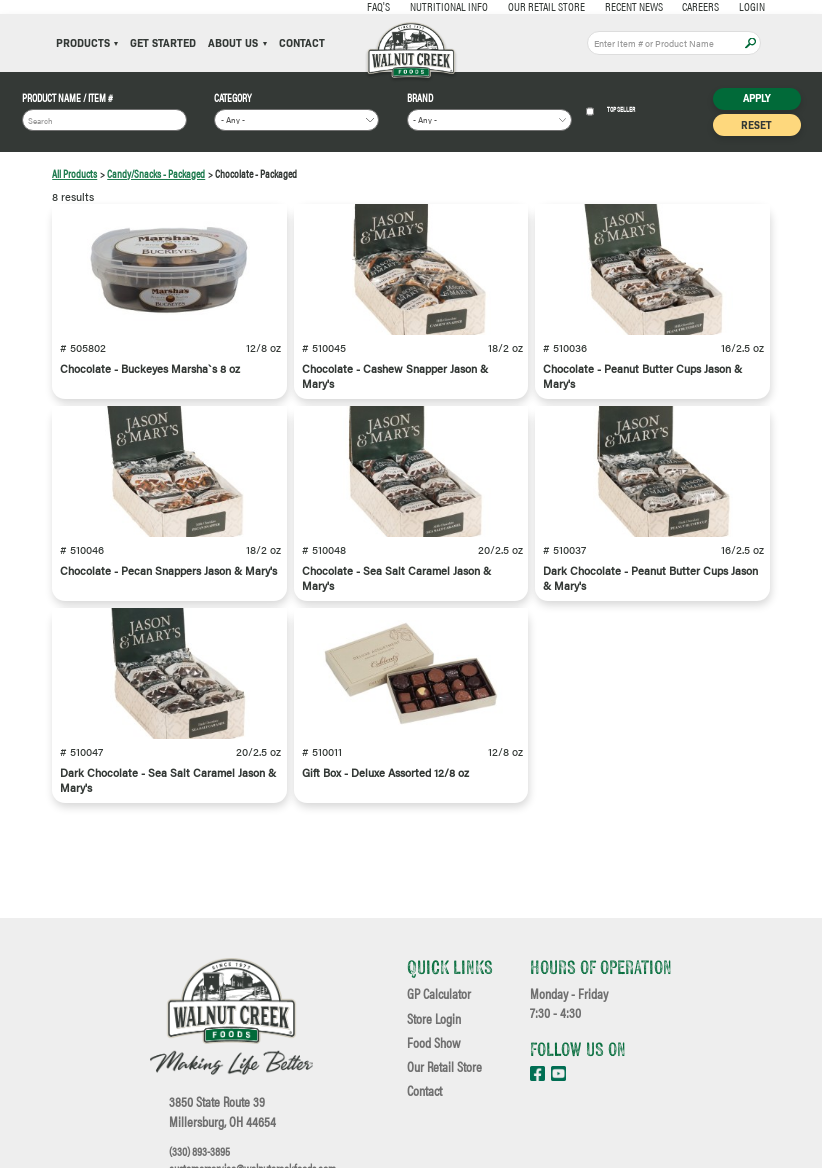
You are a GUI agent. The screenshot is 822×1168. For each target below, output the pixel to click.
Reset (756, 124)
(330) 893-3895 (199, 1151)
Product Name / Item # (67, 98)
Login (728, 6)
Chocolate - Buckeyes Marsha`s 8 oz (150, 368)
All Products (74, 173)
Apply (750, 43)
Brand (420, 98)
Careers (676, 6)
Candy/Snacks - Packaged (156, 173)
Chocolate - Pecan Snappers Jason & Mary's (168, 570)
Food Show (433, 1043)
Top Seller (610, 111)
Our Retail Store (522, 6)
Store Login (434, 1019)
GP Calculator (439, 994)
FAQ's (355, 6)
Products (87, 43)
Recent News (610, 6)
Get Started (163, 43)
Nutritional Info (425, 6)
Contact (302, 43)
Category (233, 98)
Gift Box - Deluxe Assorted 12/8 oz (385, 772)
